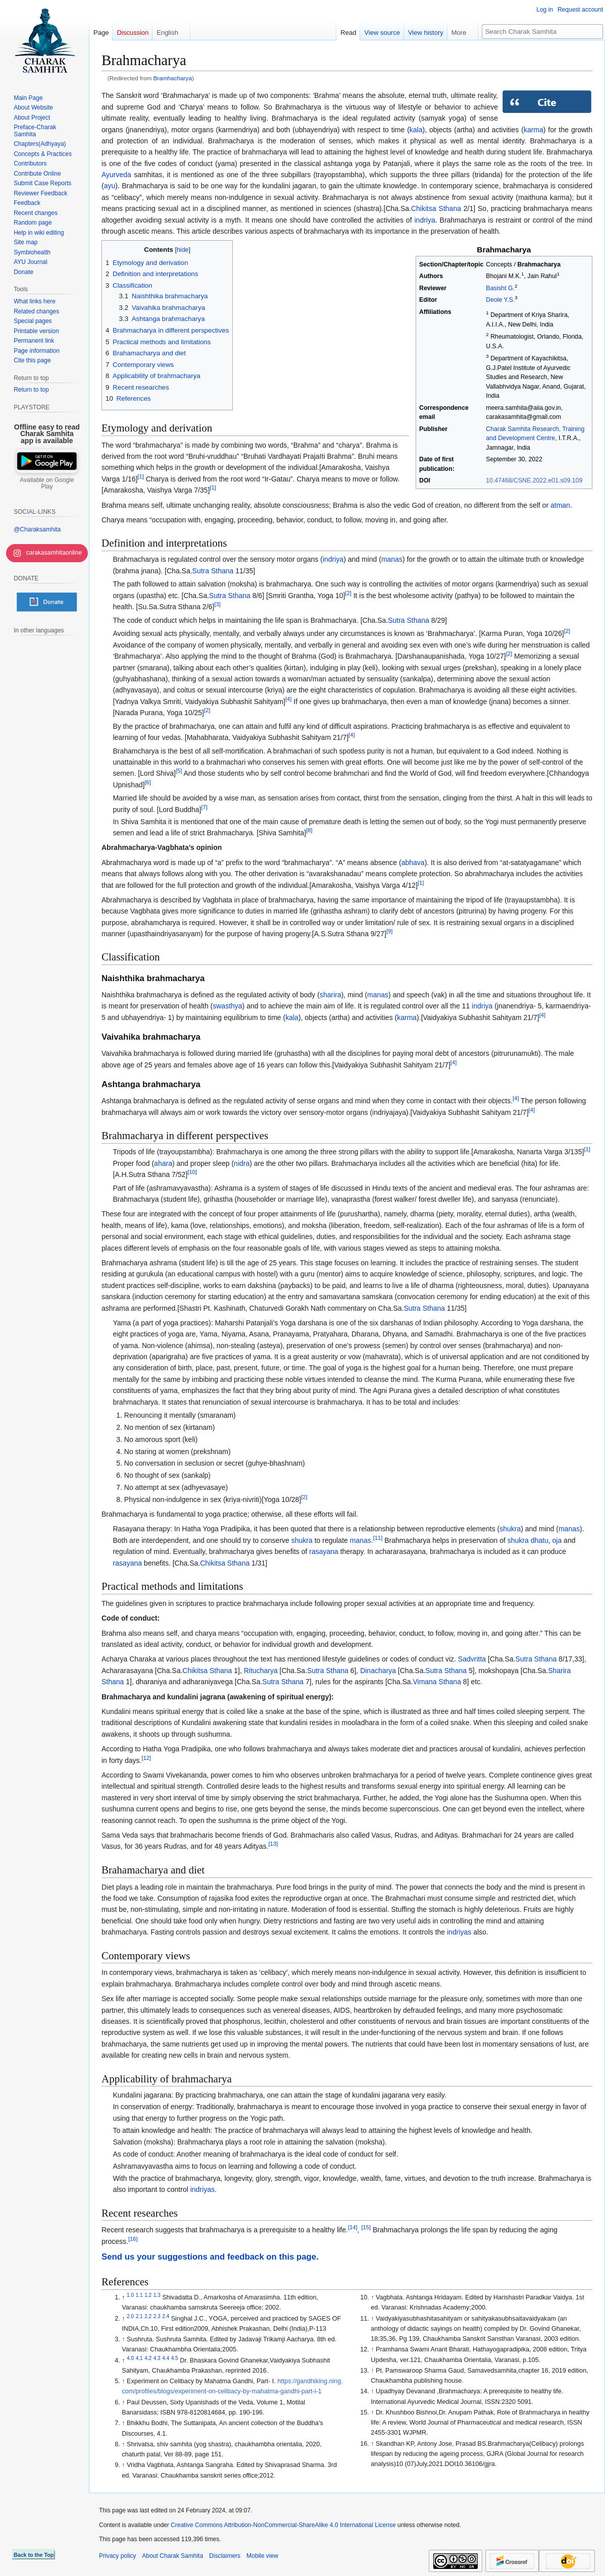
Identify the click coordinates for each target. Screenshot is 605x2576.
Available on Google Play (47, 483)
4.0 (130, 2358)
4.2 (148, 2358)
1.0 (130, 2295)
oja (557, 1540)
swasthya (227, 1006)
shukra (510, 1529)
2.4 (165, 2316)
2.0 (130, 2316)
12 (146, 1758)
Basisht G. (500, 288)
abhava (413, 862)
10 (192, 1172)
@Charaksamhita (37, 529)
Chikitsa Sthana (436, 208)
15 (366, 2228)
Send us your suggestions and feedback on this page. (210, 2257)
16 (133, 2239)
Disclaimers (224, 2555)
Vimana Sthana (437, 1682)
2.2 (148, 2316)
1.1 (139, 2295)
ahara (163, 1163)
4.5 (174, 2358)
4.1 (139, 2358)
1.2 (148, 2295)
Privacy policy (117, 2555)
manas (391, 559)
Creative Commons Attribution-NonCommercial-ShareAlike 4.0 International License (283, 2525)
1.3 (157, 2295)
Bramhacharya (173, 78)
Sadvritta (472, 1659)
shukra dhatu (528, 1540)
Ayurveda (116, 175)
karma (533, 130)
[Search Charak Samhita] (542, 31)
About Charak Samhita (172, 2555)
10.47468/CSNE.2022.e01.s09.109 (534, 480)
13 (273, 1844)
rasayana (323, 1551)
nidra (241, 1163)
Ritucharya (261, 1671)
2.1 (139, 2316)
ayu (110, 186)
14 (353, 2228)
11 (378, 1538)
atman (560, 505)
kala (416, 130)
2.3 (157, 2316)
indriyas (459, 1932)
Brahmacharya (539, 264)
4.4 (165, 2358)
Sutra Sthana (213, 571)
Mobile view (262, 2555)
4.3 (157, 2358)
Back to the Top (34, 2555)
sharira (330, 995)
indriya (424, 220)
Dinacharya (378, 1671)
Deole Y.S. (500, 299)
